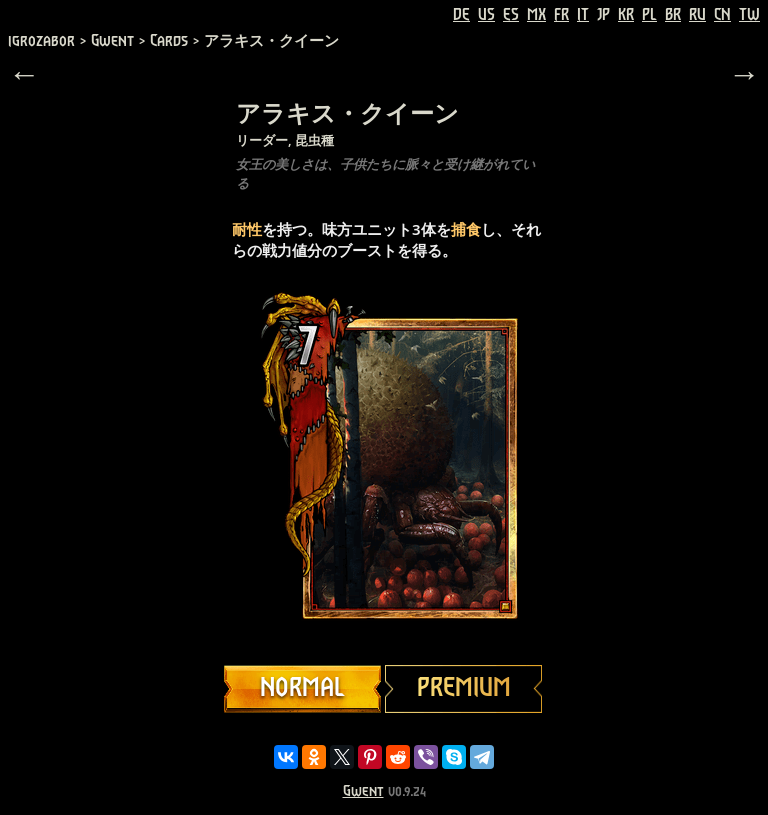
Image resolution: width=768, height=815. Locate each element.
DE (461, 15)
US (486, 15)
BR (673, 15)
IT (583, 15)
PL (649, 15)
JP (603, 15)
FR (561, 15)
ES (511, 15)
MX (536, 15)
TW (749, 15)
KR (626, 15)
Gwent (363, 791)
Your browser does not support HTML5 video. (384, 468)
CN (722, 15)
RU (697, 15)
